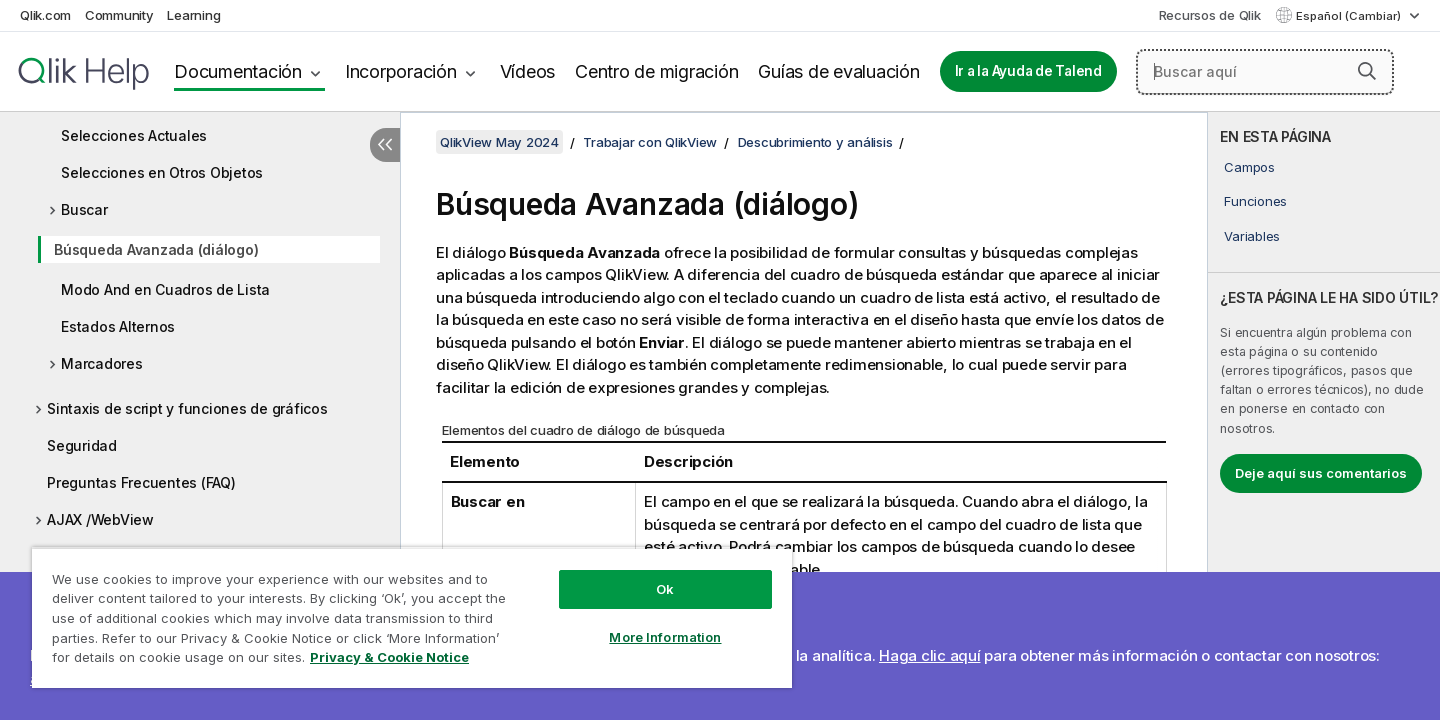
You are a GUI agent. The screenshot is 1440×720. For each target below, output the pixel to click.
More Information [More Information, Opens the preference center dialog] (665, 637)
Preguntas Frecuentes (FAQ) (141, 482)
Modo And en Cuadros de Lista (165, 289)
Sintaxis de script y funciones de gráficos (187, 408)
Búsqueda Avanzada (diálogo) (156, 249)
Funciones (1255, 201)
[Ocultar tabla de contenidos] (385, 145)
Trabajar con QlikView (650, 142)
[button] (1367, 71)
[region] (412, 617)
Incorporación (401, 71)
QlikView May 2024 (499, 142)
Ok (665, 589)
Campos (1249, 167)
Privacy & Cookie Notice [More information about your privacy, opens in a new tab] (389, 657)
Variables (1252, 236)
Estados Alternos (118, 326)
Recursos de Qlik (1210, 15)
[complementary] (1324, 416)
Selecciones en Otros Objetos (162, 172)
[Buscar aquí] (1265, 72)
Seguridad (82, 445)
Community (119, 15)
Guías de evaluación (838, 71)
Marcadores (102, 363)
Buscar (84, 209)
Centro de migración (656, 71)
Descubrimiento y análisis (815, 142)
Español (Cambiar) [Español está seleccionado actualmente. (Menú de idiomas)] (1350, 16)
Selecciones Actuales (134, 135)
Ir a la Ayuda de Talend (1028, 71)
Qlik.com (45, 15)
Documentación (238, 71)
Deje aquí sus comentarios (1321, 473)
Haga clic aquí (930, 655)
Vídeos (528, 71)
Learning (193, 15)
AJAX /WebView (100, 519)
